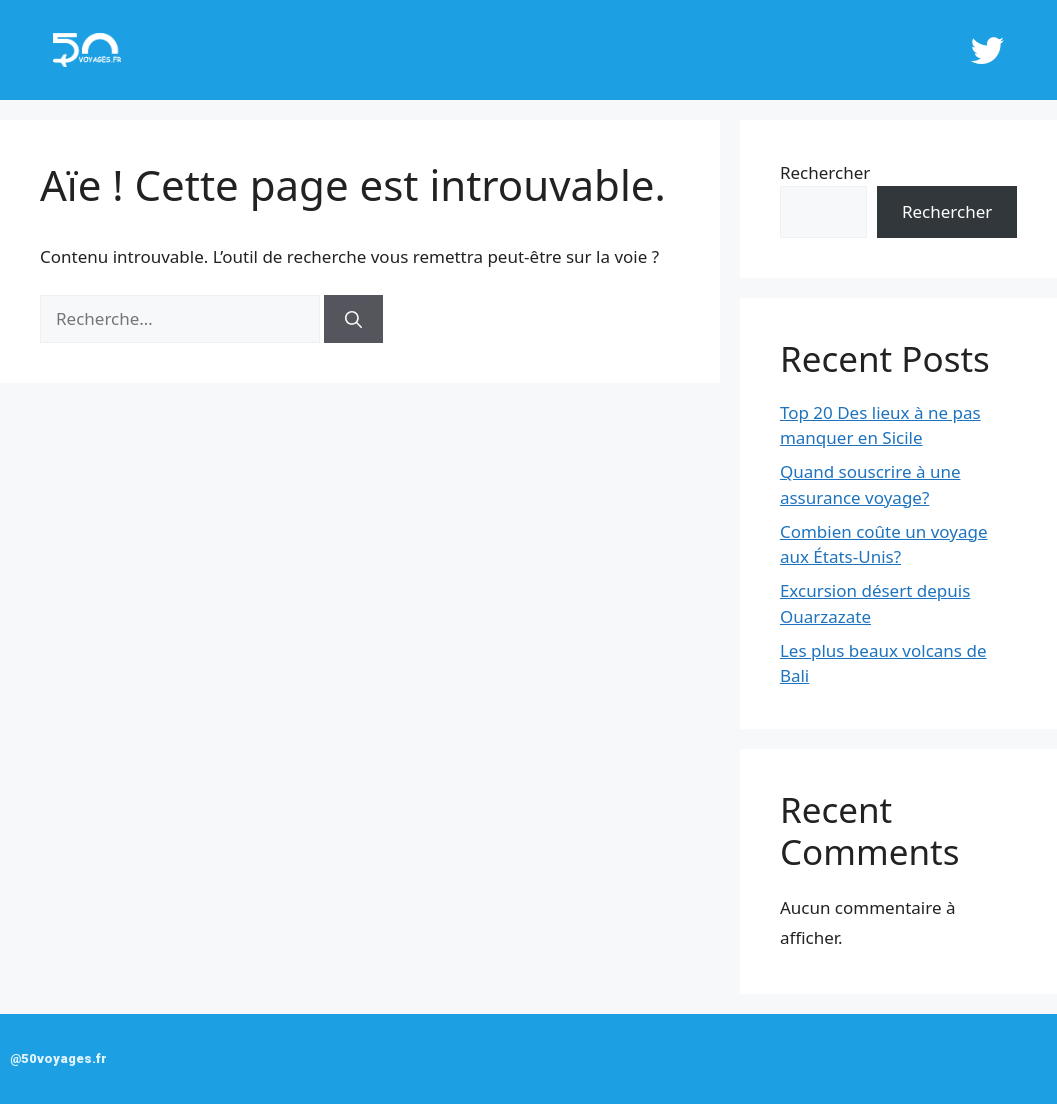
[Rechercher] (353, 319)
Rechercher (825, 172)
